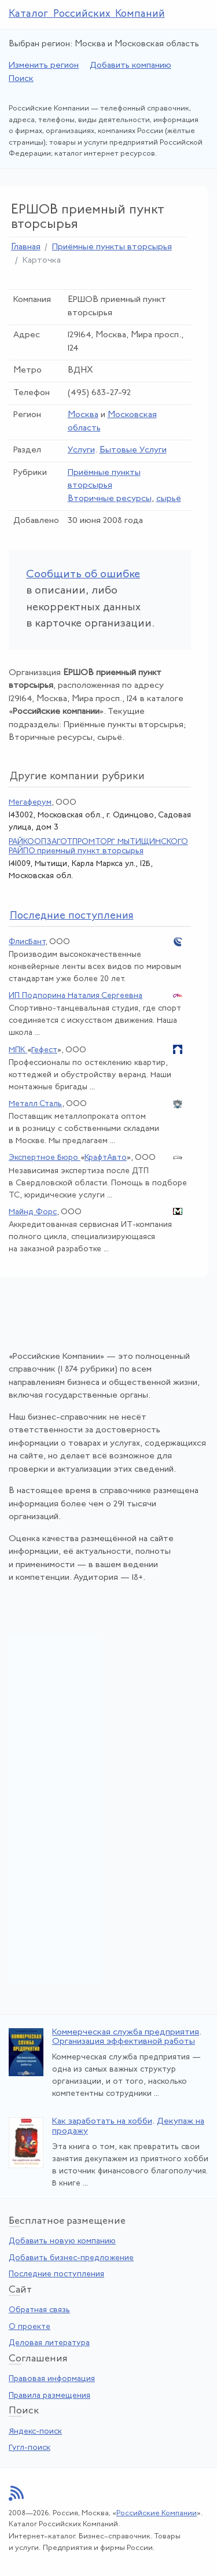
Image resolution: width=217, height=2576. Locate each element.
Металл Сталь (35, 1104)
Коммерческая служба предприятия (125, 2032)
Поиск (21, 79)
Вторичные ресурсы (110, 499)
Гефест (44, 1050)
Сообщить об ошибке (83, 574)
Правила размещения (49, 2395)
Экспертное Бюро (44, 1158)
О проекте (29, 2327)
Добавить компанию (130, 65)
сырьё (168, 499)
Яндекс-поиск (35, 2431)
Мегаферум (30, 802)
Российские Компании (156, 2513)
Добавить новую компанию (62, 2241)
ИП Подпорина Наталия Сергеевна (75, 996)
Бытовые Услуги (133, 450)
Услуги (81, 450)
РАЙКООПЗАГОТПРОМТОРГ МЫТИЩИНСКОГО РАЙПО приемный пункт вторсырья (98, 846)
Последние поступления (56, 2274)
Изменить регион (44, 65)
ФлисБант (27, 942)
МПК (18, 1050)
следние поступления (72, 916)
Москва (83, 415)
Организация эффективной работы (123, 2041)
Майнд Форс (33, 1212)
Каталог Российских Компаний (87, 14)
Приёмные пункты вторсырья (112, 247)
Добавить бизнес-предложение (71, 2258)
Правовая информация (52, 2379)
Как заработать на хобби (102, 2121)
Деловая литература (49, 2343)
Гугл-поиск (29, 2448)
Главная (26, 247)
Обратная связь (39, 2310)
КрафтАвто (105, 1158)
